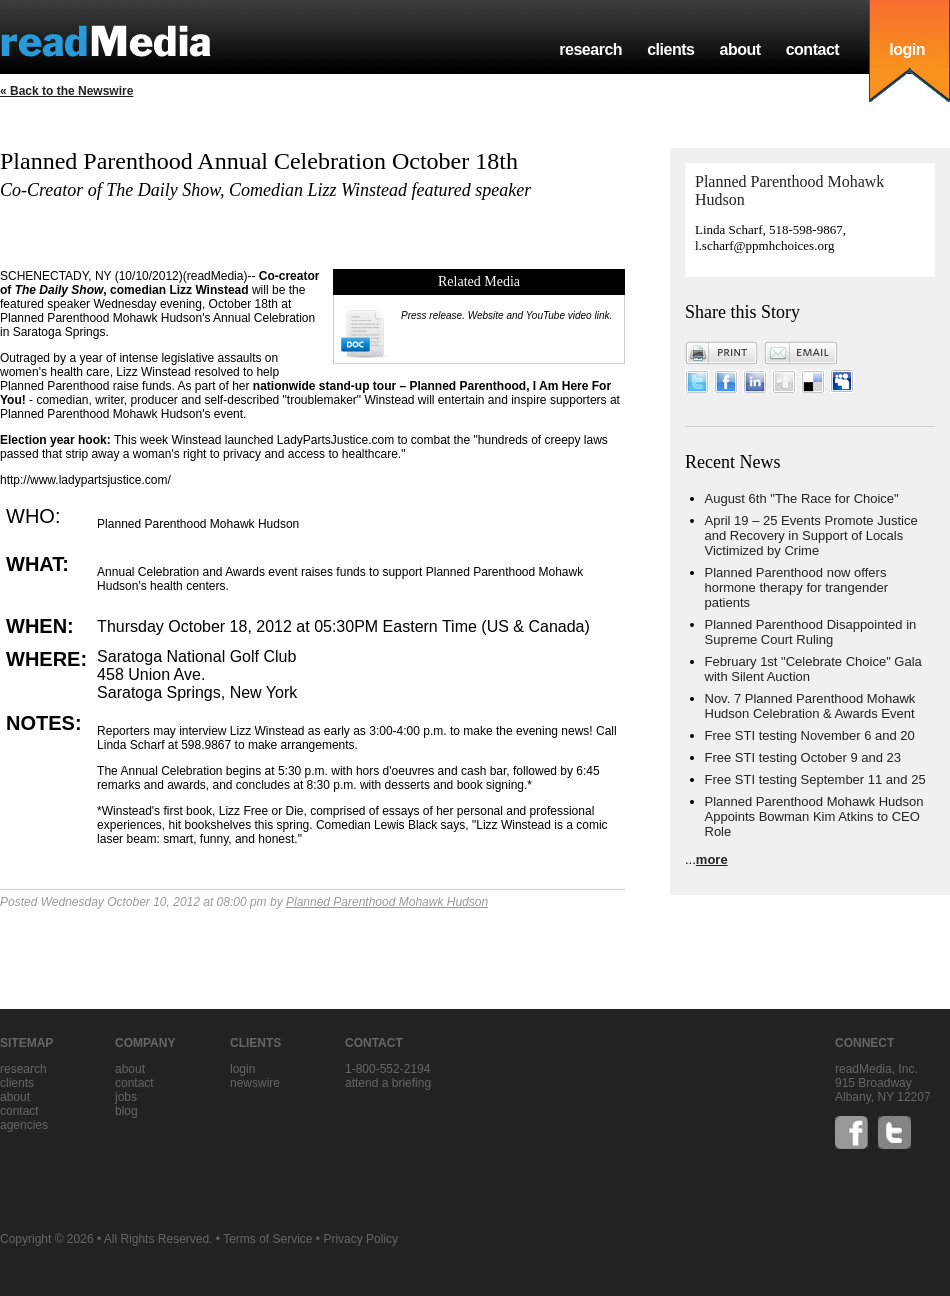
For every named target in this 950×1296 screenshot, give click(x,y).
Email (801, 353)
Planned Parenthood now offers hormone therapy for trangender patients (797, 587)
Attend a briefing (388, 1083)
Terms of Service (267, 1239)
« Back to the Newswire (66, 91)
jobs (126, 1097)
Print (722, 353)
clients (670, 49)
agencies (24, 1125)
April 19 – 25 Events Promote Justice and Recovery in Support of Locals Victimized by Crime (811, 535)
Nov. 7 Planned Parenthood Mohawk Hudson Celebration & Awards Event (810, 706)
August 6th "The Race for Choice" (802, 498)
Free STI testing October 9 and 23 (803, 757)
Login (242, 1069)
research (590, 49)
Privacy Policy (360, 1239)
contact (813, 49)
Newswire (255, 1083)
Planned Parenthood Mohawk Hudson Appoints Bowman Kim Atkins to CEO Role (814, 816)
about (739, 49)
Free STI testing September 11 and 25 (815, 779)
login (907, 49)
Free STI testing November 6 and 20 (810, 735)
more (712, 859)
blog (126, 1111)
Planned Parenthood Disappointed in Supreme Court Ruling (811, 632)
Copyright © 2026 (47, 1239)
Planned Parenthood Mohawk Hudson (387, 902)
